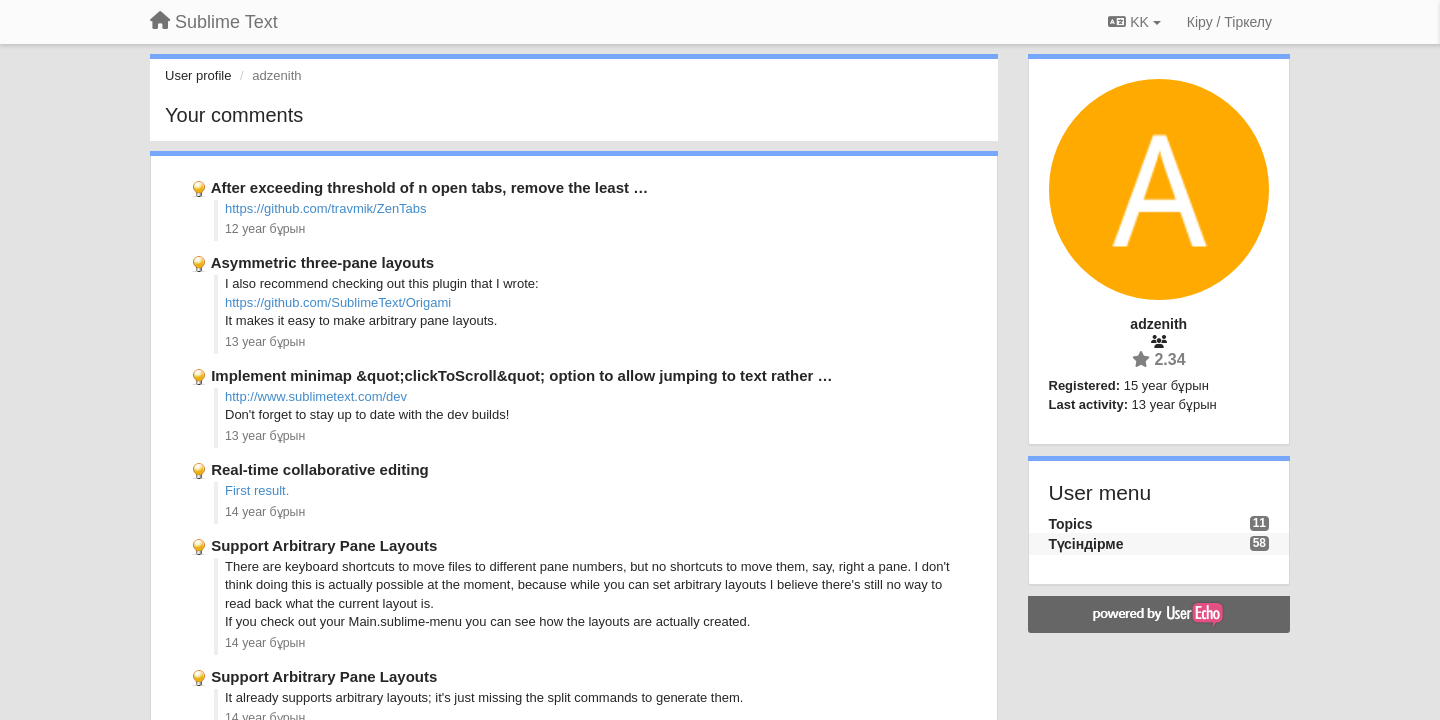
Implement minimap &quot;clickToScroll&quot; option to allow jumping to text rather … (521, 375)
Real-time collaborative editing (320, 469)
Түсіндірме (1086, 544)
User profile (198, 75)
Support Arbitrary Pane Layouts (324, 545)
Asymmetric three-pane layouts (322, 262)
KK (1134, 22)
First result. (257, 490)
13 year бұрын (265, 342)
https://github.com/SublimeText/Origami (338, 302)
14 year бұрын (265, 512)
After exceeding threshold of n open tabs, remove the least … (430, 187)
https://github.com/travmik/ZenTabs (326, 208)
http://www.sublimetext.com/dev (316, 396)
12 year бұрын (265, 229)
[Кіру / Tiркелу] (1229, 22)
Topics (1071, 524)
